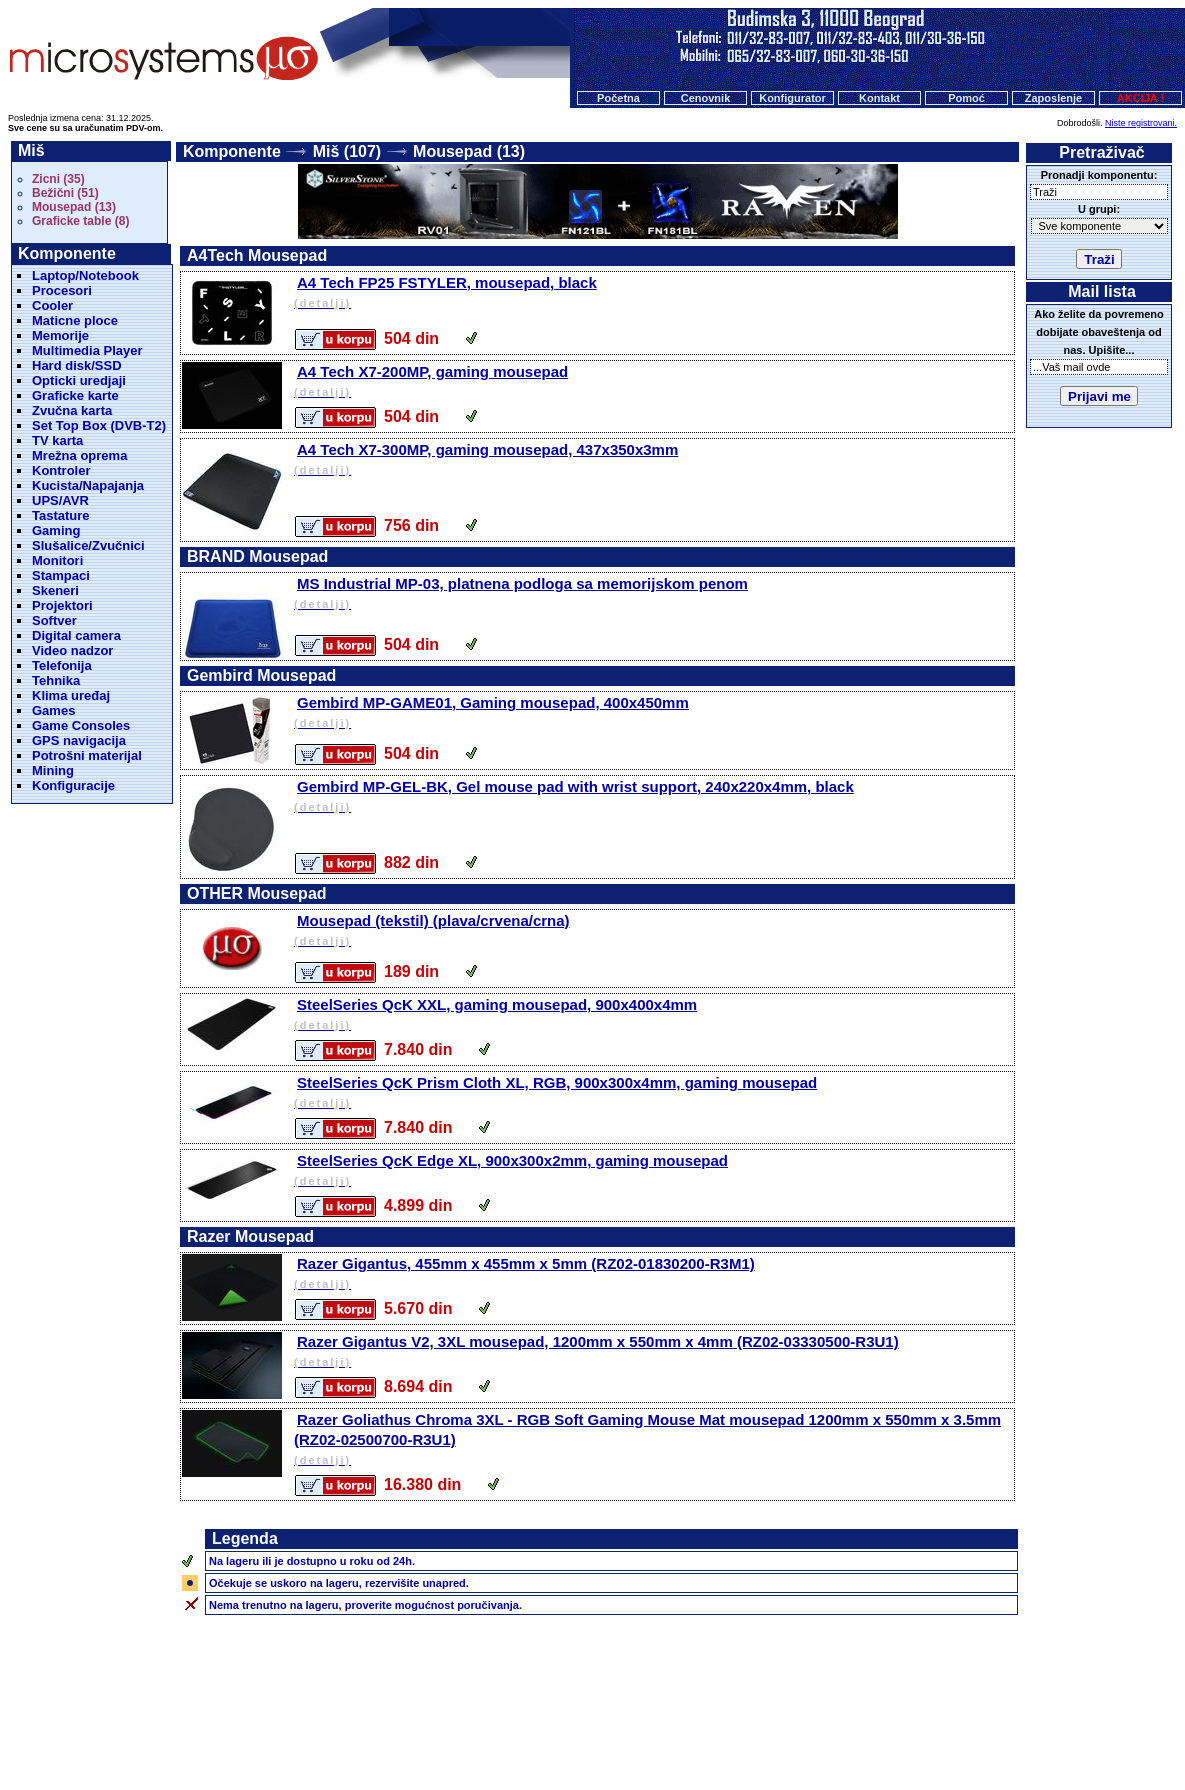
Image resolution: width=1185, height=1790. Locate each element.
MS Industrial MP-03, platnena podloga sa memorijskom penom (652, 594)
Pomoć (966, 98)
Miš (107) (347, 151)
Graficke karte (75, 395)
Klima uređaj (71, 695)
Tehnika (56, 680)
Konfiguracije (73, 785)
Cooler (52, 305)
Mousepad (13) (74, 207)
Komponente (232, 151)
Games (53, 710)
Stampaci (61, 575)
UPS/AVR (60, 500)
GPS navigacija (79, 740)
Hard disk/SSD (77, 365)
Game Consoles (81, 725)
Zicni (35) (58, 179)
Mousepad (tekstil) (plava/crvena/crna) (652, 931)
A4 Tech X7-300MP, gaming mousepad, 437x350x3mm (652, 460)
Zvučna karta (72, 410)
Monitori (57, 560)
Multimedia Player (87, 350)
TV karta (57, 440)
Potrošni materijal (87, 755)
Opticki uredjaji (79, 380)
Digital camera (76, 635)
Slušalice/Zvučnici (88, 545)
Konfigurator (792, 98)
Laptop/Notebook (85, 275)
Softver (54, 620)
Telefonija (62, 665)
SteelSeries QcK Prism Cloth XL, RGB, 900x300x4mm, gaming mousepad (652, 1093)
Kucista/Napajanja (88, 485)
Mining (53, 770)
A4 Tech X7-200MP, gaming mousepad (652, 382)
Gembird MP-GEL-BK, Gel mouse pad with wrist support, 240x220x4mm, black (652, 797)
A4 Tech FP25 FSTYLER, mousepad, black (652, 293)
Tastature (61, 515)
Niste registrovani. (1141, 123)
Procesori (62, 290)
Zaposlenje (1053, 98)
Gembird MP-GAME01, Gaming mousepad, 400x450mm (652, 713)
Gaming (56, 530)
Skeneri (55, 590)
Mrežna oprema (79, 455)
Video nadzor (72, 650)
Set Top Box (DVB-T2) (99, 425)
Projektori (62, 605)
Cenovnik (706, 98)
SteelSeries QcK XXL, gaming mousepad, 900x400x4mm (652, 1015)
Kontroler (61, 470)
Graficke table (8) (80, 221)
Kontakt (879, 98)
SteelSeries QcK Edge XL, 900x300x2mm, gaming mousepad (652, 1171)
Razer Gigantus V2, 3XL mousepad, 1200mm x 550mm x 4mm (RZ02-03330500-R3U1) (652, 1352)
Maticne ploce (75, 320)
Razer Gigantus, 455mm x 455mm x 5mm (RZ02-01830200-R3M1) (652, 1274)
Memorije (60, 335)
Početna (618, 98)
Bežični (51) (65, 193)
